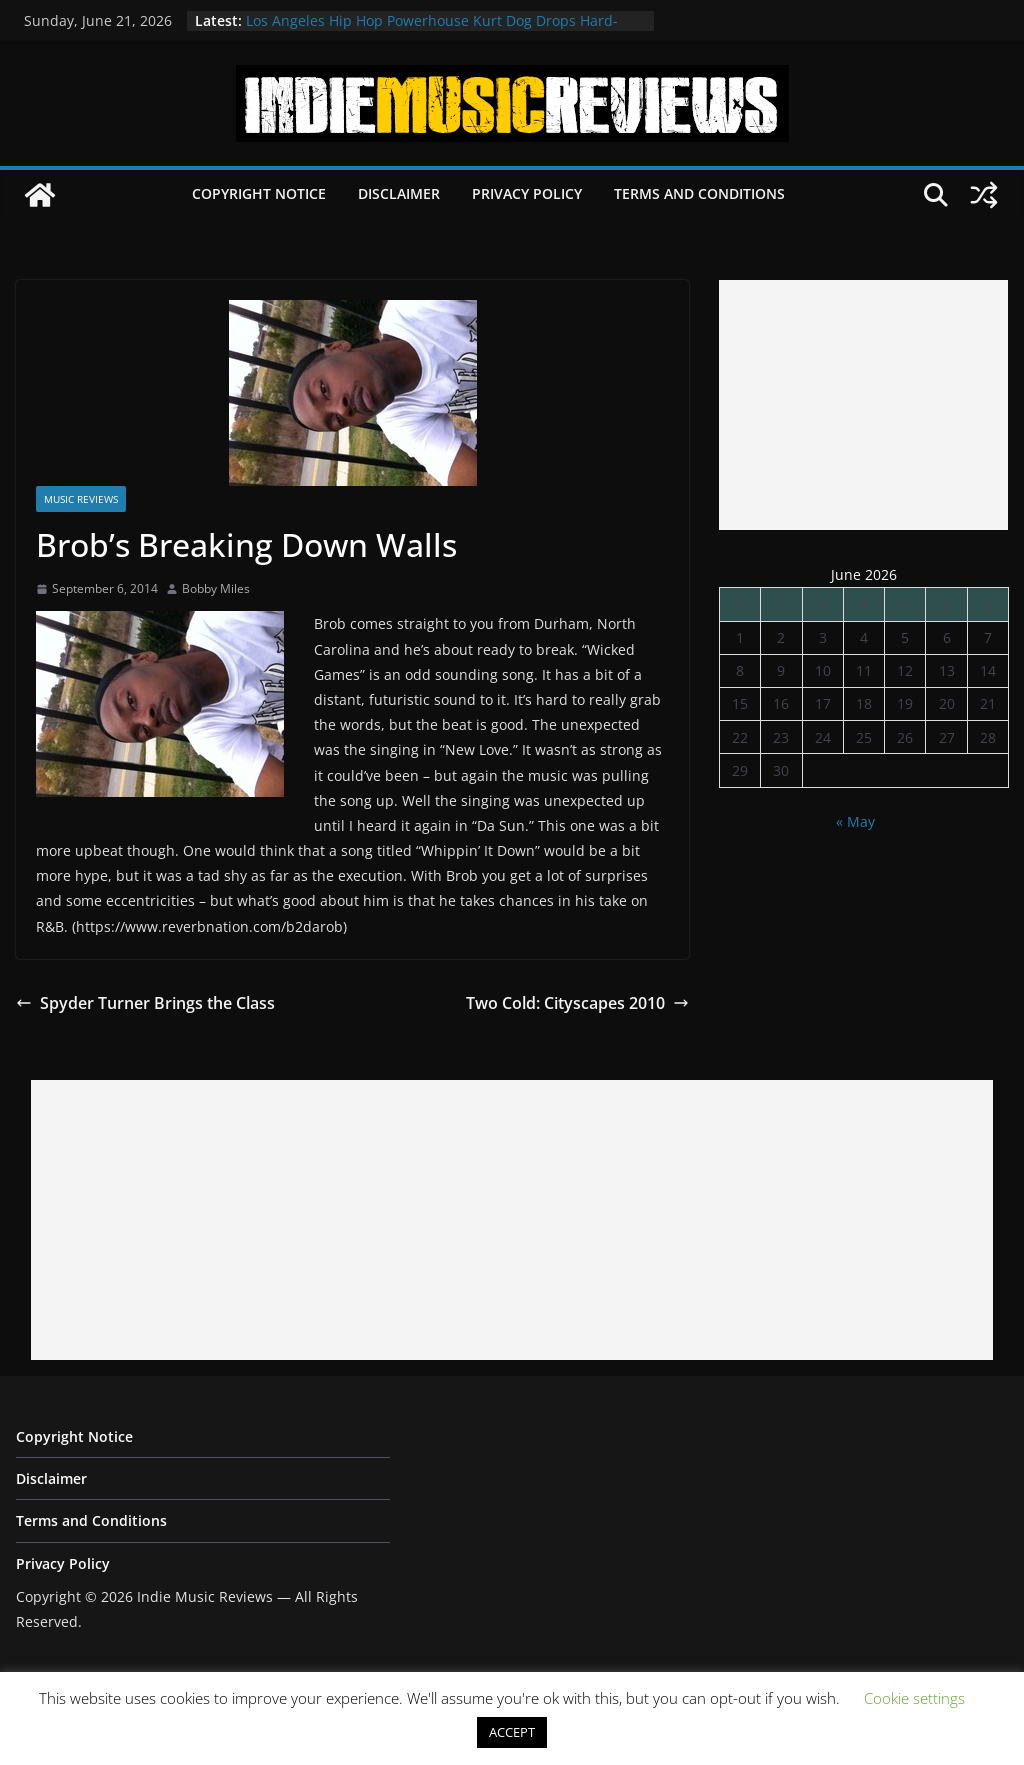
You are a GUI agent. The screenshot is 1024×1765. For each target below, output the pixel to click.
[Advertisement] (863, 405)
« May (855, 821)
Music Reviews (81, 499)
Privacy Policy (527, 193)
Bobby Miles (216, 588)
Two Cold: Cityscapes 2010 (577, 1003)
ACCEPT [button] (512, 1732)
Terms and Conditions (699, 193)
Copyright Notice (259, 193)
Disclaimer (399, 193)
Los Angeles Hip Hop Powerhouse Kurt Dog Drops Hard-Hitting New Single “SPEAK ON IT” (432, 30)
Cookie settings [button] (914, 1698)
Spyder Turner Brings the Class (145, 1003)
